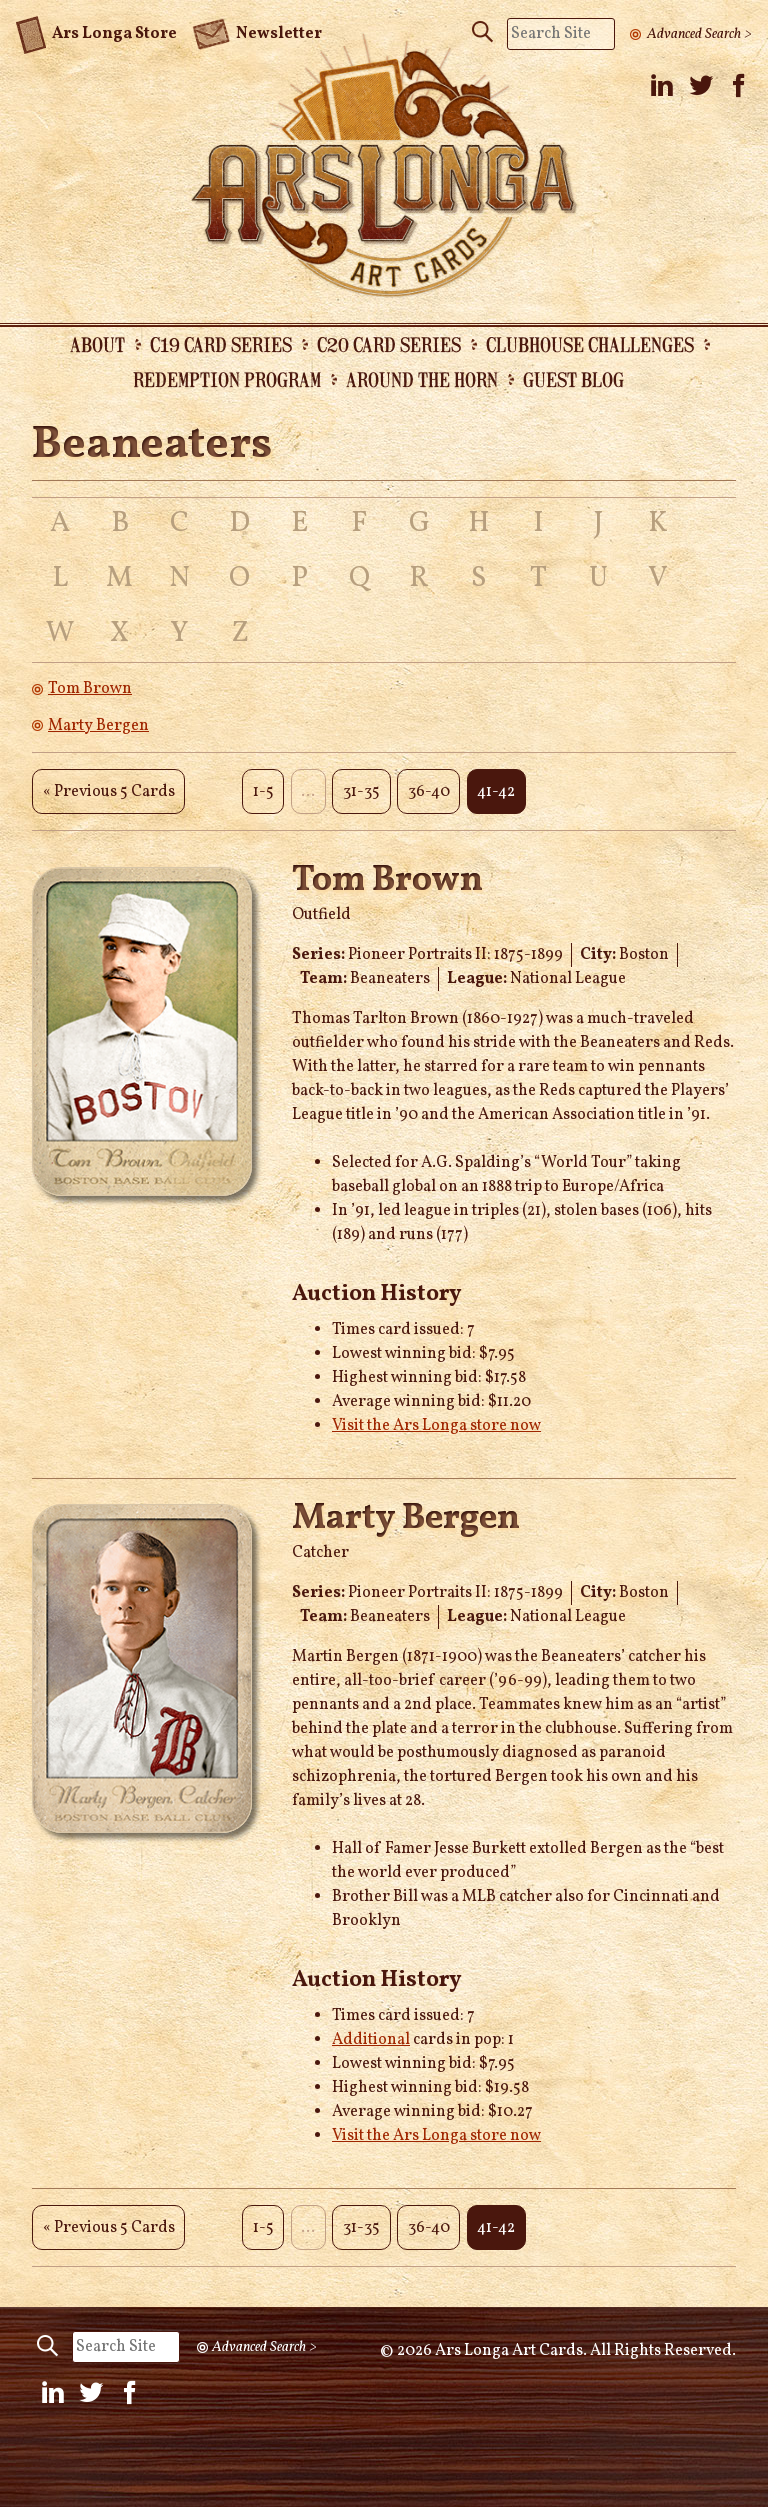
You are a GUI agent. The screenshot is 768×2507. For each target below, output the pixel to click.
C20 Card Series (389, 344)
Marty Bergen (98, 726)
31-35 (361, 792)
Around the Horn (422, 379)
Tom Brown (90, 689)
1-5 (263, 792)
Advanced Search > (699, 34)
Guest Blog (573, 379)
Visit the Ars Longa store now (436, 1426)
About (97, 344)
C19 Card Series (221, 344)
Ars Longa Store (96, 31)
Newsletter (257, 32)
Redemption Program (227, 379)
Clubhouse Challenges (590, 344)
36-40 (429, 792)
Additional (371, 2040)
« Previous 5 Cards (109, 792)
